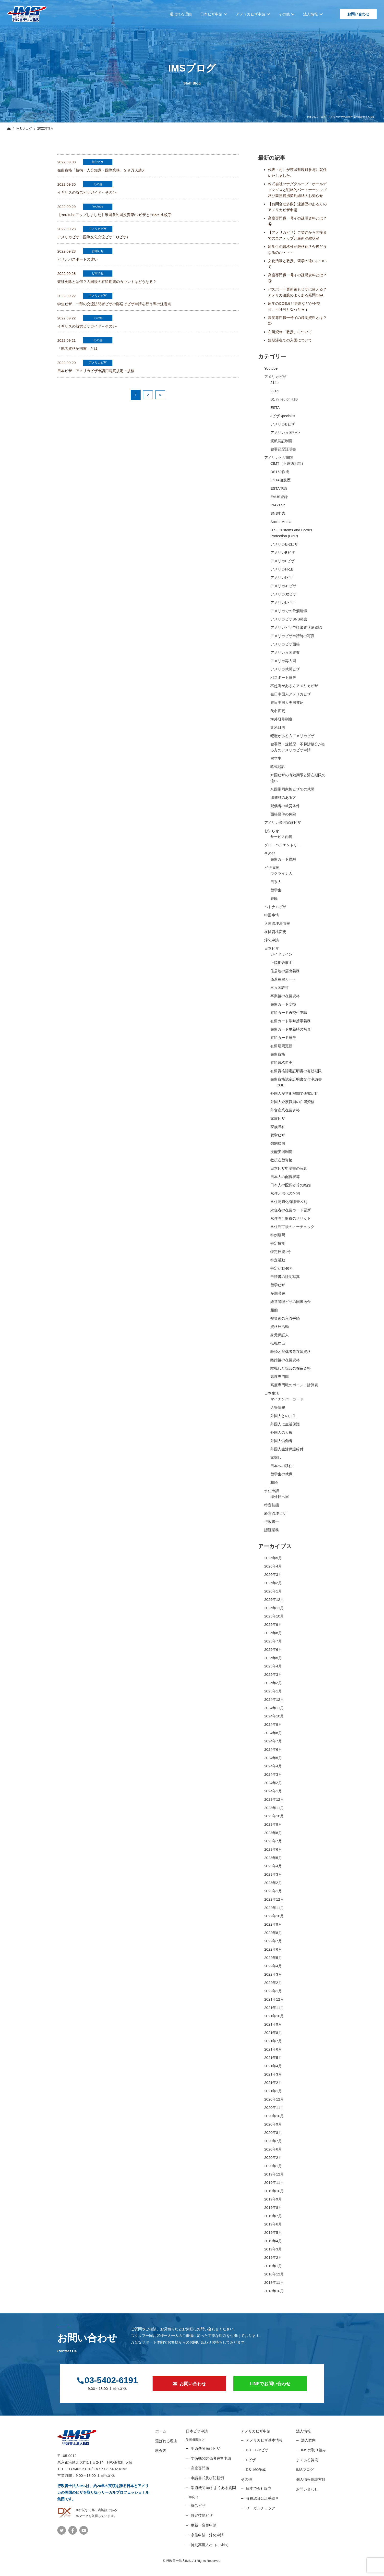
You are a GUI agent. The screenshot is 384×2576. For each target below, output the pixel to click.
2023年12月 (274, 1799)
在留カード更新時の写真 (290, 1029)
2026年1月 (273, 1591)
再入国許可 (279, 987)
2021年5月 (273, 2057)
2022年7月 (273, 1941)
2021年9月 (273, 2024)
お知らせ (271, 831)
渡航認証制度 (281, 441)
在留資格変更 (275, 932)
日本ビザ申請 (211, 14)
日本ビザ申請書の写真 (288, 1168)
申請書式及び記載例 (207, 2478)
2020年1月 (273, 2166)
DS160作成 (279, 472)
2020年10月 (274, 2116)
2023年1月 (273, 1891)
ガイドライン (281, 954)
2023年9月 (273, 1824)
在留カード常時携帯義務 (290, 1021)
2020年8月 (273, 2132)
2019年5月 (273, 2232)
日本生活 (271, 1393)
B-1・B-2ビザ (257, 2450)
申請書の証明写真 (285, 1277)
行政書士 (271, 1521)
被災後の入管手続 (285, 1318)
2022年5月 (273, 1958)
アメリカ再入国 (283, 661)
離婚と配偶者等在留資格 (290, 1351)
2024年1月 (273, 1791)
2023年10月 (274, 1816)
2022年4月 (273, 1966)
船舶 (274, 1310)
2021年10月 (274, 2016)
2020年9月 (273, 2124)
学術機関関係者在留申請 (211, 2458)
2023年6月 (273, 1849)
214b (274, 382)
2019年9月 (273, 2199)
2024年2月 (273, 1783)
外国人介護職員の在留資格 (292, 1102)
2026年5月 (273, 1558)
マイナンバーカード (286, 1399)
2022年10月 (274, 1916)
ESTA (275, 407)
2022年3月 (273, 1974)
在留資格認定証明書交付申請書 (296, 1079)
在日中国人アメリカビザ (290, 694)
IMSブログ (24, 129)
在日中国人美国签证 (286, 702)
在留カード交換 (283, 1004)
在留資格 (277, 1054)
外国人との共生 (283, 1416)
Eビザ (251, 2460)
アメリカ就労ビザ (285, 669)
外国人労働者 (281, 1441)
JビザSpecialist (282, 416)
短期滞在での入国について (290, 340)
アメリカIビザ (281, 577)
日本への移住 (281, 1466)
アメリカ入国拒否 (285, 432)
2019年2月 (273, 2257)
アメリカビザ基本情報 (264, 2440)
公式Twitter (61, 2530)
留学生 (275, 758)
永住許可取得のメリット (290, 1218)
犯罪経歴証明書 (283, 449)
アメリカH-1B (281, 569)
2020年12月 (274, 2099)
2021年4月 (273, 2066)
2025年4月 (273, 1666)
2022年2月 (273, 1983)
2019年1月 (273, 2266)
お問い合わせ (358, 14)
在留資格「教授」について (290, 332)
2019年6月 (273, 2224)
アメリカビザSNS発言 (288, 619)
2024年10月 (274, 1716)
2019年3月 (273, 2249)
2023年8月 (273, 1833)
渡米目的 (277, 727)
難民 (274, 898)
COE (280, 1085)
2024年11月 (274, 1708)
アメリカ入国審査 (285, 652)
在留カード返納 (283, 859)
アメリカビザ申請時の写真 (292, 636)
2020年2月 (273, 2157)
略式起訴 (277, 767)
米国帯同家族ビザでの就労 (292, 789)
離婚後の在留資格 (285, 1360)
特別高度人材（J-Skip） (210, 2545)
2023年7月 (273, 1841)
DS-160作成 (256, 2469)
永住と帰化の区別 (285, 1193)
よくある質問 (307, 2460)
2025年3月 (273, 1674)
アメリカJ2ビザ (283, 594)
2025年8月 (273, 1633)
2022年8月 (273, 1933)
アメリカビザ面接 (285, 644)
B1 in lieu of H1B (284, 399)
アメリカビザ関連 (279, 457)
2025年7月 (273, 1641)
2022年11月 (274, 1908)
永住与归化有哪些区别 (288, 1202)
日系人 (275, 882)
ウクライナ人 (281, 873)
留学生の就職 (281, 1474)
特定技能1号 (280, 1252)
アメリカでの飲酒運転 (288, 611)
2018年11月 (274, 2282)
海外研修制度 (281, 719)
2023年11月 (274, 1808)
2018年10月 (274, 2291)
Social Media (280, 522)
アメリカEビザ (282, 552)
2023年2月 (273, 1883)
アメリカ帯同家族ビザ (282, 822)
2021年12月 (274, 1999)
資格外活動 (279, 1326)
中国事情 (271, 915)
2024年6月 (273, 1749)
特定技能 (277, 1243)
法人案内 (308, 2440)
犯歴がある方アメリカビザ (292, 736)
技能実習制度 (281, 1152)
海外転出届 (279, 1497)
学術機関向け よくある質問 (213, 2488)
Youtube (271, 368)
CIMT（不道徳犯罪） (287, 463)
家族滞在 (277, 1127)
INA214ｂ (278, 505)
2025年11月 (274, 1608)
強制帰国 (277, 1143)
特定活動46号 (281, 1268)
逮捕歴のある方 (283, 797)
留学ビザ (277, 1285)
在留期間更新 (281, 1046)
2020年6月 (273, 2149)
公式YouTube (83, 2530)
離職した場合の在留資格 (290, 1368)
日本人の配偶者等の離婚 (290, 1185)
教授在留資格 (281, 1160)
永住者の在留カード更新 (290, 1210)
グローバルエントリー (282, 845)
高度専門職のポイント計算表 (294, 1385)
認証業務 (271, 1530)
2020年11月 (274, 2107)
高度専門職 (279, 1376)
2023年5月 (273, 1858)
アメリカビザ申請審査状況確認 (296, 627)
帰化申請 (271, 940)
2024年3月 (273, 1774)
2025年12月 (274, 1599)
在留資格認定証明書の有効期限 (296, 1071)
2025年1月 (273, 1691)
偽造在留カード (283, 979)
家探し (275, 1457)
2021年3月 (273, 2074)
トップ (9, 128)
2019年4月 (273, 2241)
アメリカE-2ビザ (284, 544)
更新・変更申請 (203, 2525)
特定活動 (277, 1260)
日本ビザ (271, 948)
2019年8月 (273, 2207)
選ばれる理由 (181, 14)
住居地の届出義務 (285, 971)
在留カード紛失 (283, 1037)
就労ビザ (277, 1135)
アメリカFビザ (282, 561)
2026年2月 (273, 1583)
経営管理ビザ (275, 1513)
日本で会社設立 (259, 2488)
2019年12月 (274, 2174)
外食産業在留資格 (285, 1110)
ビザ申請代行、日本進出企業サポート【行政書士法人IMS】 (27, 14)
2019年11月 (274, 2182)
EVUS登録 (279, 497)
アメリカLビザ (282, 602)
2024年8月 (273, 1733)
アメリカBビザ (282, 424)
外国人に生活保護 (285, 1424)
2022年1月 (273, 1991)
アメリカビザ (275, 377)
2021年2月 (273, 2082)
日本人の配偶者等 (285, 1177)
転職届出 (277, 1343)
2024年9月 (273, 1724)
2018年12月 (274, 2274)
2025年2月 (273, 1683)
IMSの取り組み (313, 2450)
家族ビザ (277, 1118)
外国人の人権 (281, 1432)
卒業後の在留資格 (285, 996)
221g (274, 391)
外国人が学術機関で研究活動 (294, 1093)
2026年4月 (273, 1566)
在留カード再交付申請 (288, 1012)
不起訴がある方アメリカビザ (294, 686)
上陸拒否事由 (281, 962)
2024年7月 (273, 1741)
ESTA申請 (278, 488)
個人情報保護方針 (310, 2479)
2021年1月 (273, 2091)
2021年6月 (273, 2049)
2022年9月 (273, 1924)
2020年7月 (273, 2141)
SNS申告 (277, 513)
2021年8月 (273, 2032)
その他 (284, 14)
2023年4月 (273, 1866)
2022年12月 (274, 1899)
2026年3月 (273, 1574)
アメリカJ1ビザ (283, 586)
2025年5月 (273, 1658)
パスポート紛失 (283, 677)
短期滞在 (277, 1293)
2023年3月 (273, 1874)
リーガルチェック (260, 2508)
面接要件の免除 (283, 814)
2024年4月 (273, 1766)
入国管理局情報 (277, 923)
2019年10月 (274, 2191)
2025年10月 (274, 1616)
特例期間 (277, 1235)
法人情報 (310, 14)
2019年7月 (273, 2216)
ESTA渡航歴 (280, 480)
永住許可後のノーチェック (292, 1227)
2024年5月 (273, 1758)
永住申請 (271, 1491)
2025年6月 (273, 1649)
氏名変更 (277, 711)
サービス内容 (281, 837)
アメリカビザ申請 (250, 14)
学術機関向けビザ (205, 2448)
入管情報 (277, 1407)
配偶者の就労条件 (285, 806)
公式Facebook (72, 2530)
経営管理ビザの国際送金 (290, 1302)
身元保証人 (279, 1335)
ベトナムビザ (275, 907)
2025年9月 (273, 1624)
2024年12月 (274, 1699)
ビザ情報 (271, 867)
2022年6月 (273, 1949)
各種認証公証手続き (262, 2498)
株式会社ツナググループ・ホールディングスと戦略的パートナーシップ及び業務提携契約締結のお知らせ (297, 190)
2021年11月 (274, 2007)
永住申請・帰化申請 (207, 2535)
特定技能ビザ (202, 2515)
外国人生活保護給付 (286, 1449)
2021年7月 (273, 2041)
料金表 (160, 2451)
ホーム (160, 2431)
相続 (274, 1482)
